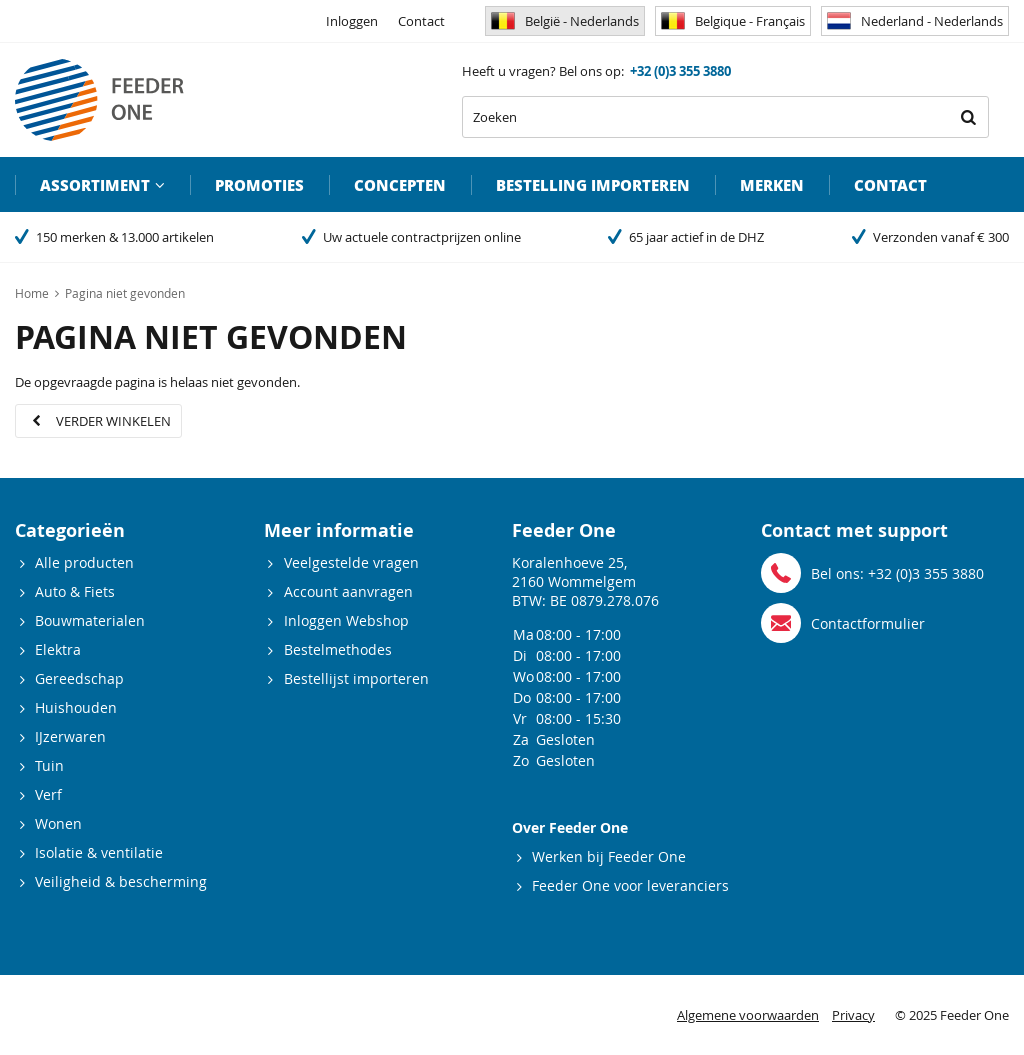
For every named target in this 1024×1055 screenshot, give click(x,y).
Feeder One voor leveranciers (630, 885)
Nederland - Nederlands (915, 21)
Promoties (259, 185)
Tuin (49, 765)
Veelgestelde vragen (351, 562)
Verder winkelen (113, 421)
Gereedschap (79, 678)
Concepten (400, 185)
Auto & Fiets (75, 591)
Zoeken (968, 117)
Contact (421, 21)
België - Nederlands (565, 21)
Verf (48, 794)
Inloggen (352, 21)
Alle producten (84, 562)
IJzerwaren (70, 736)
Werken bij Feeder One (609, 856)
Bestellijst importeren (356, 678)
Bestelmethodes (338, 649)
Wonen (58, 823)
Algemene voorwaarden (748, 1015)
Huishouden (76, 707)
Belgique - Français (733, 21)
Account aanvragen (348, 591)
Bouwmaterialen (90, 620)
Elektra (58, 649)
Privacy (853, 1015)
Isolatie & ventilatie (99, 852)
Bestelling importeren (593, 185)
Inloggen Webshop (346, 620)
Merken (772, 185)
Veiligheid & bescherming (121, 881)
